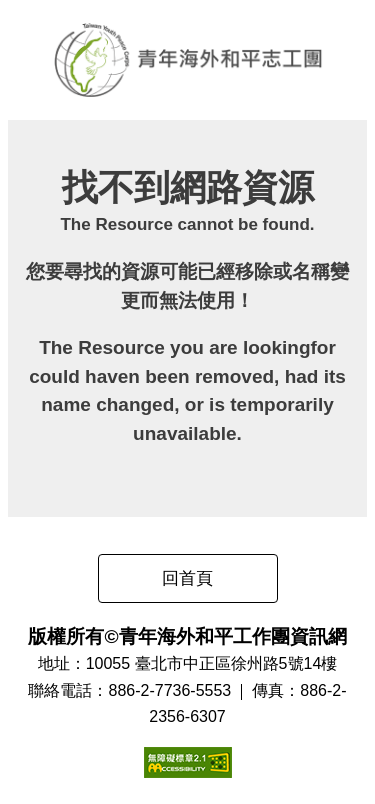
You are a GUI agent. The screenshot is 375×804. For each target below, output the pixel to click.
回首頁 (187, 578)
